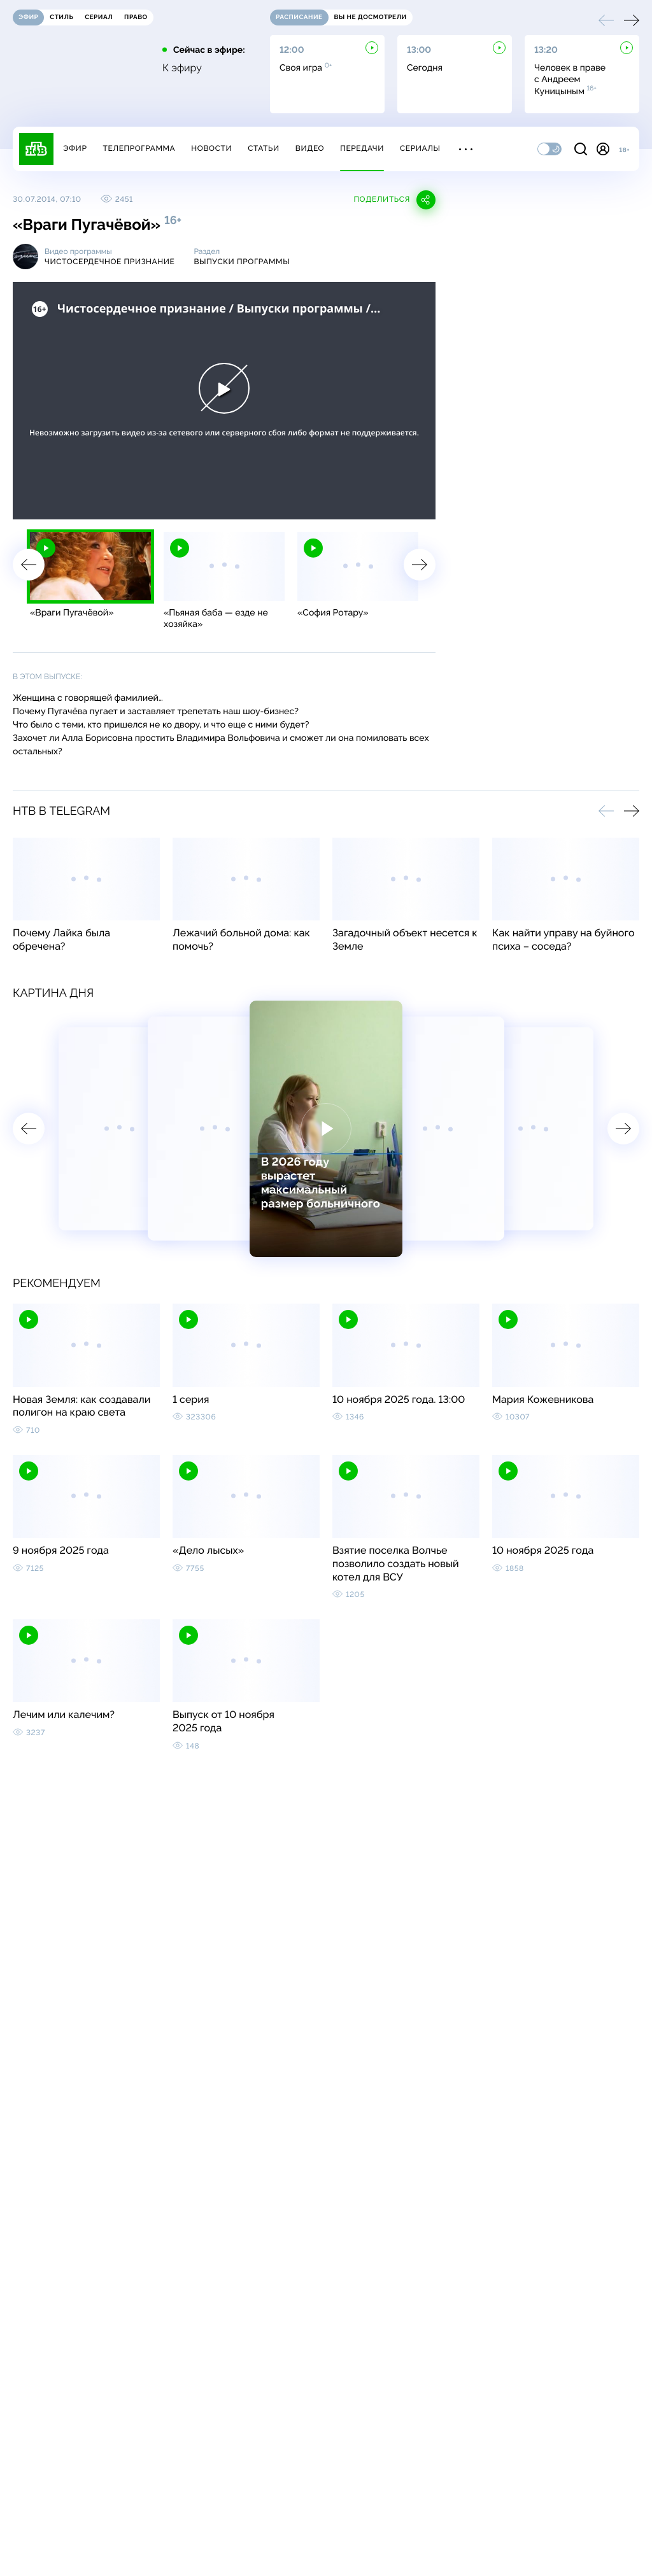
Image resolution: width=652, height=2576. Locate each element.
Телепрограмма (139, 148)
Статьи (264, 148)
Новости (211, 148)
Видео (309, 148)
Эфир (75, 148)
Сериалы (420, 148)
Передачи (362, 148)
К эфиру (182, 68)
